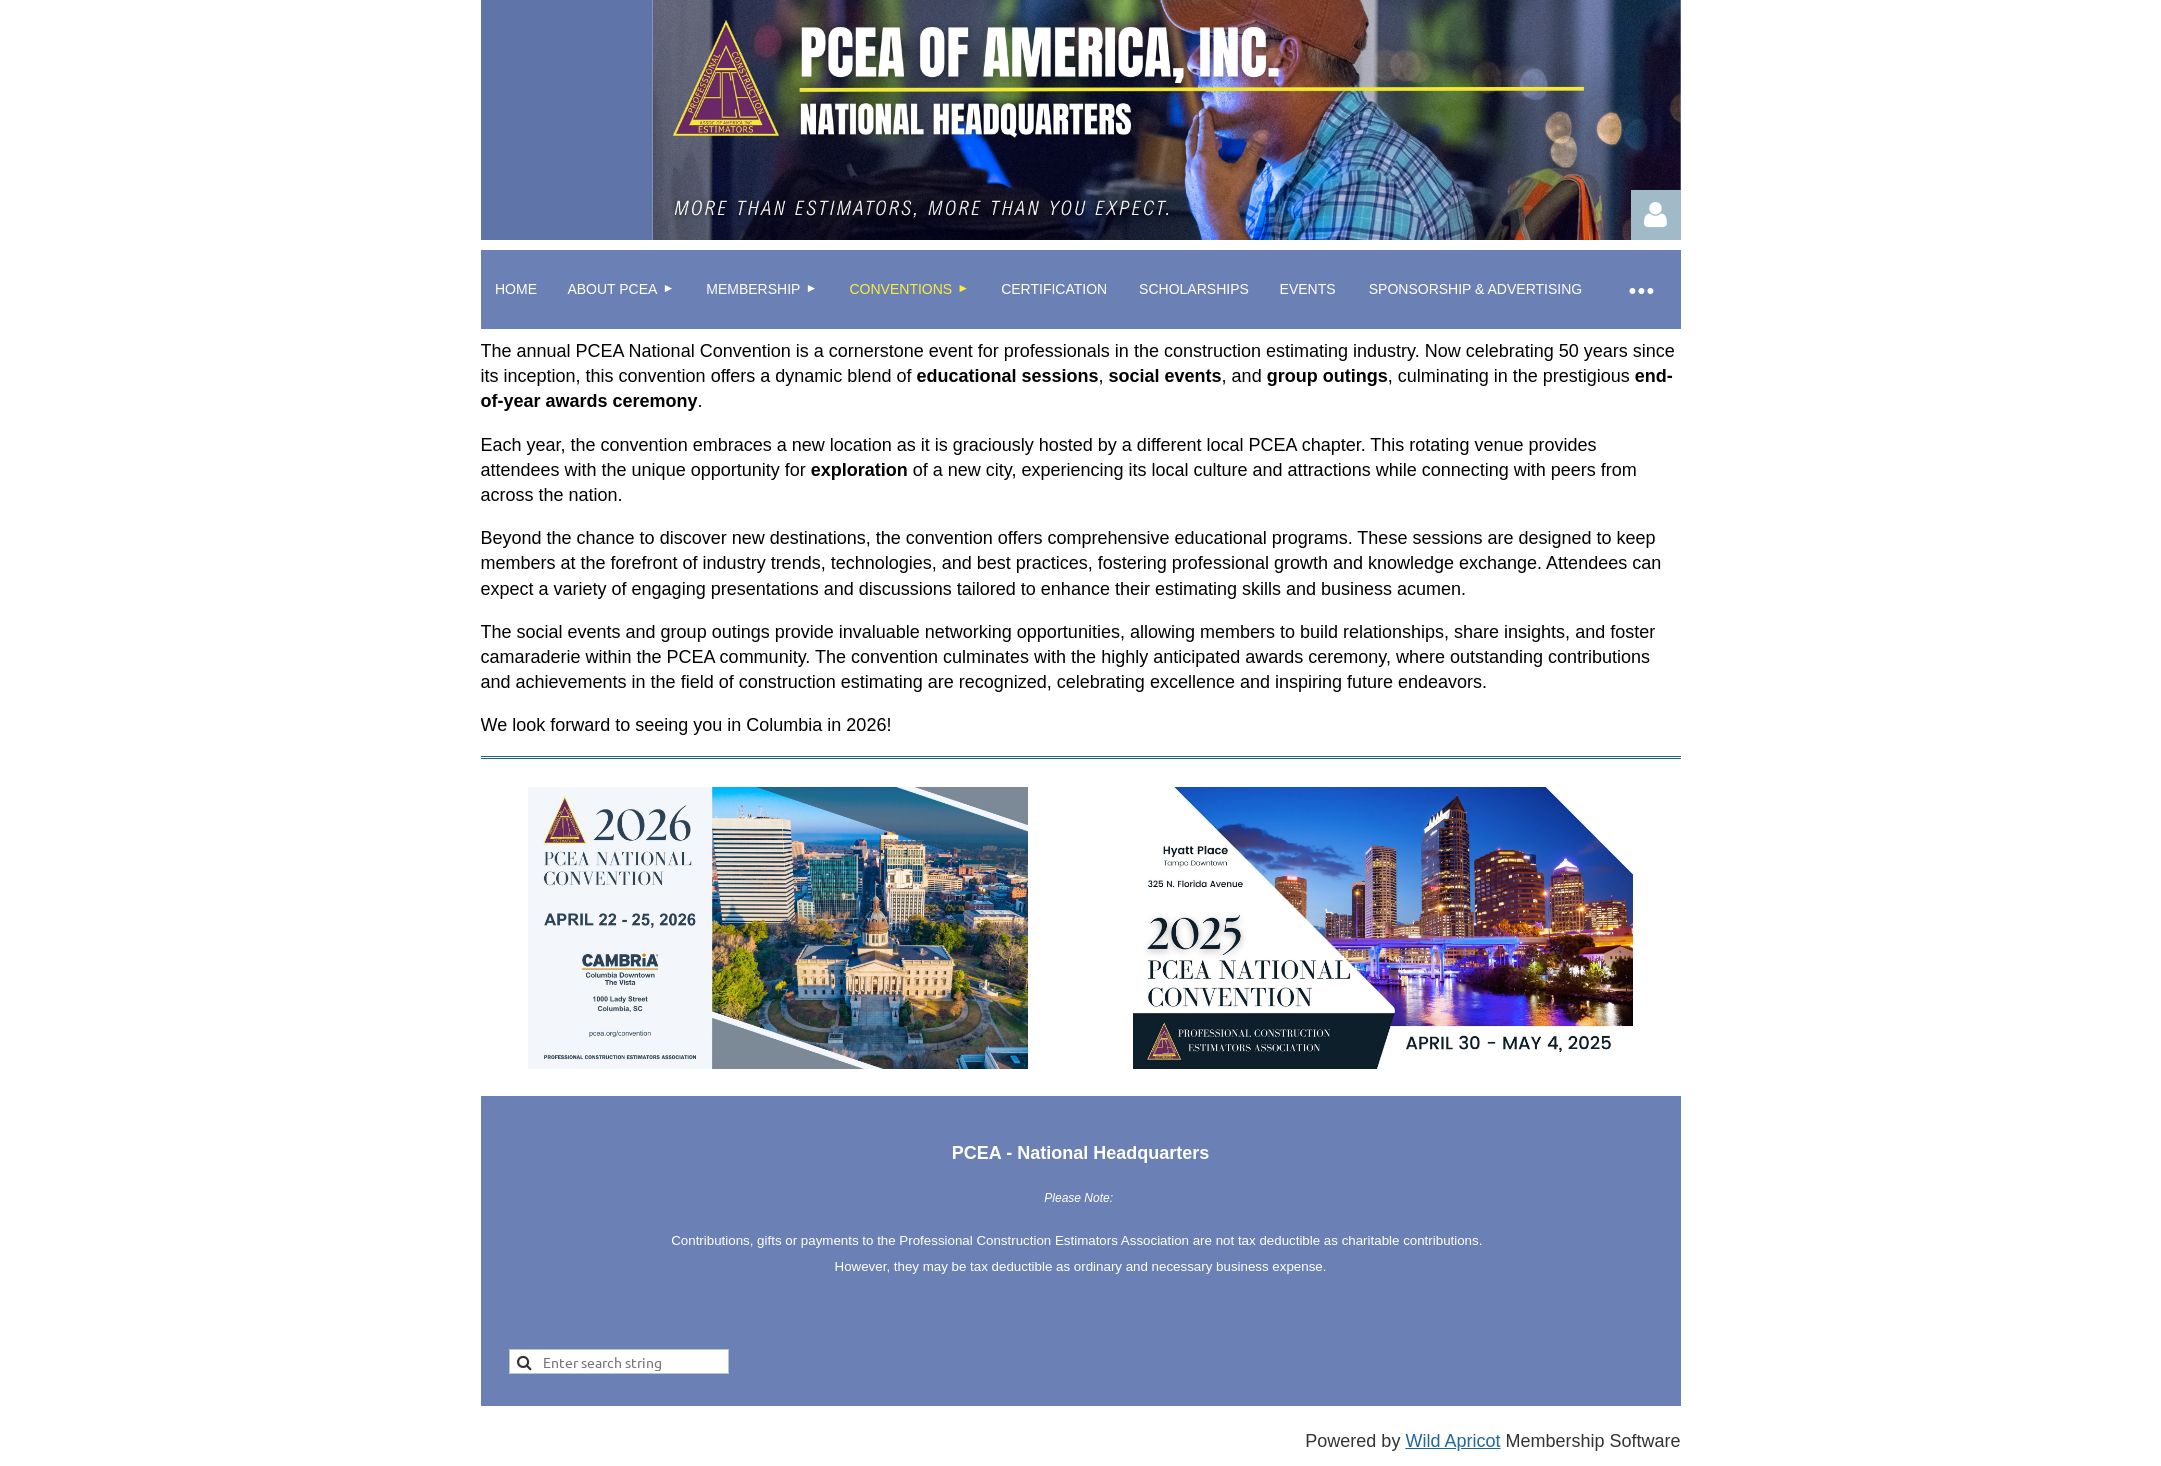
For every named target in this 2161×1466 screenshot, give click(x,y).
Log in (1656, 215)
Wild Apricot (1452, 1441)
